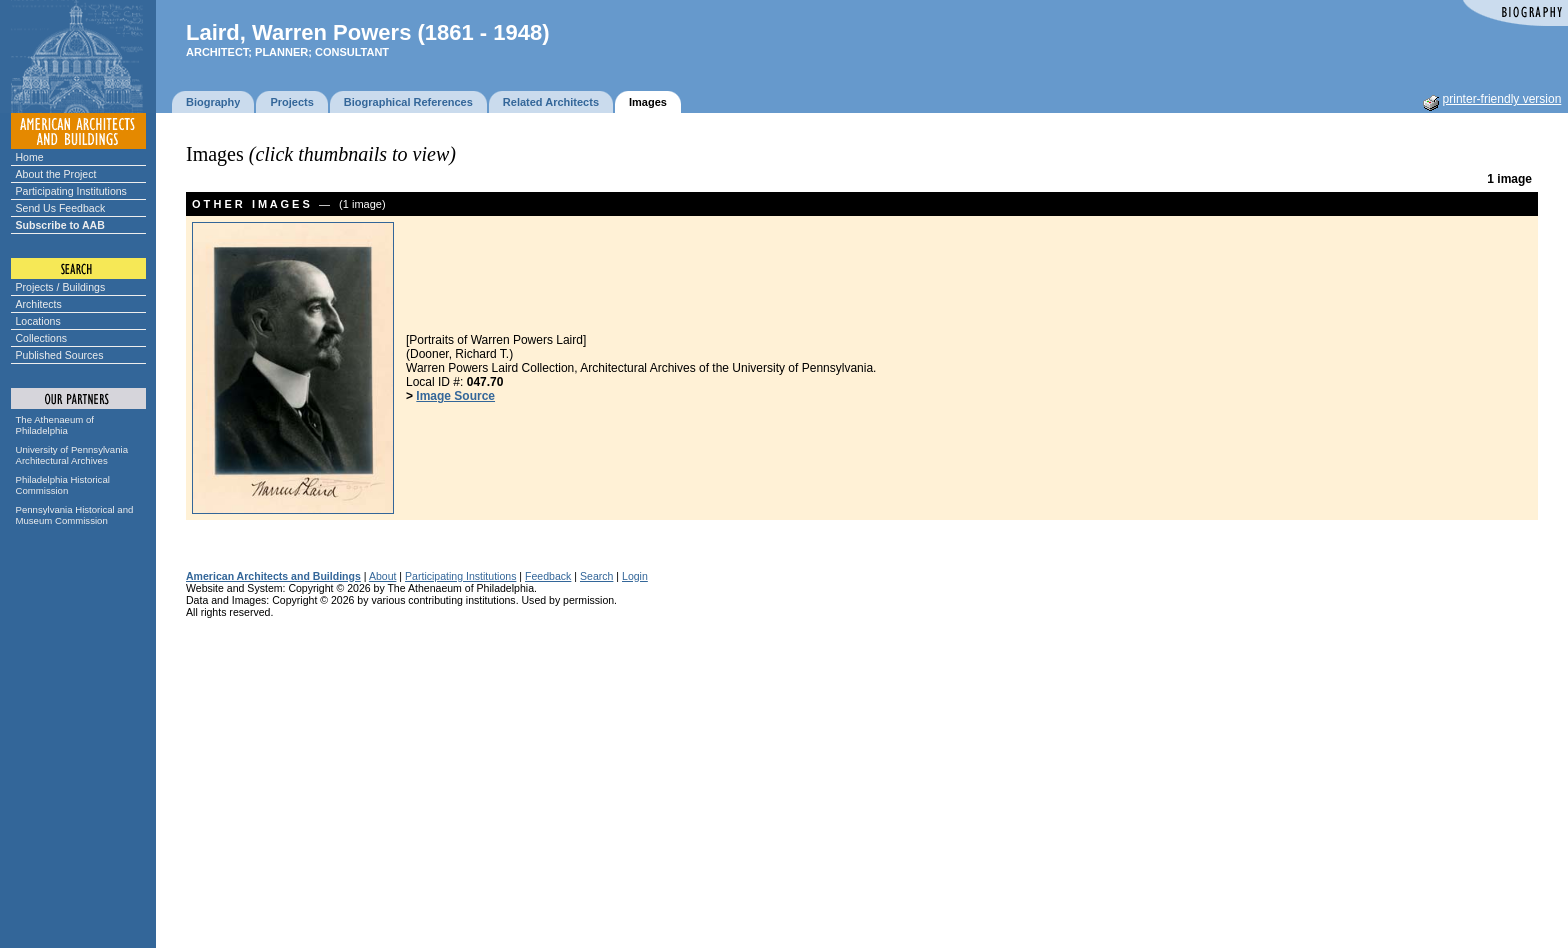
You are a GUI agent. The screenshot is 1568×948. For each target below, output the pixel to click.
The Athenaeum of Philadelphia (55, 425)
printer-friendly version (1502, 99)
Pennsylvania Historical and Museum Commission (75, 515)
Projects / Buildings (61, 287)
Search (596, 576)
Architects (39, 304)
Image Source (455, 396)
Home (30, 157)
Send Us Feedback (61, 208)
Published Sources (60, 355)
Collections (42, 338)
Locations (38, 321)
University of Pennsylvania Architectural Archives (72, 455)
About (383, 576)
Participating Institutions (71, 191)
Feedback (548, 576)
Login (635, 576)
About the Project (56, 174)
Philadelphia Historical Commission (63, 485)
